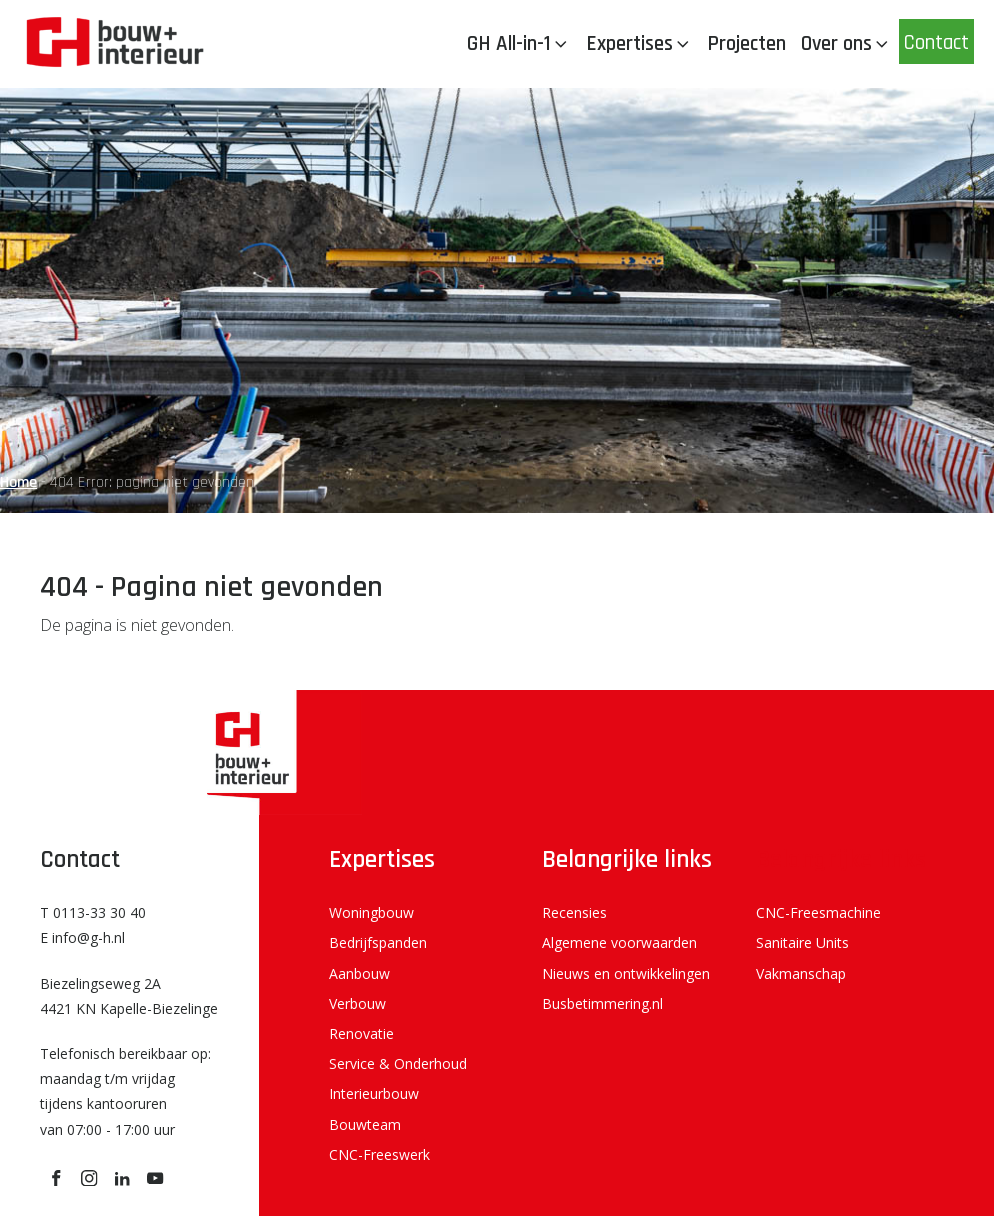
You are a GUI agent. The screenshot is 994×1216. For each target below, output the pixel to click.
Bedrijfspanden (378, 942)
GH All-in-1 (519, 43)
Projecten (746, 43)
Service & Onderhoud (398, 1063)
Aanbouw (359, 973)
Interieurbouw (374, 1093)
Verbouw (357, 1003)
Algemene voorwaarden (619, 942)
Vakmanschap (801, 973)
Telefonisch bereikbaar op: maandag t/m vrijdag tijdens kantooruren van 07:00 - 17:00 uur (125, 1091)
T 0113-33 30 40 (93, 912)
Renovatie (361, 1033)
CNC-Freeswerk (379, 1154)
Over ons (846, 43)
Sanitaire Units (802, 942)
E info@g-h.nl (82, 937)
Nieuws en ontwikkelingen (626, 973)
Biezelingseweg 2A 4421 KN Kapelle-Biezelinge (129, 996)
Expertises (639, 43)
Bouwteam (365, 1124)
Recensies (574, 912)
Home (18, 482)
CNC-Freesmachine (818, 912)
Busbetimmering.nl (602, 1003)
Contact (936, 42)
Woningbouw (371, 912)
